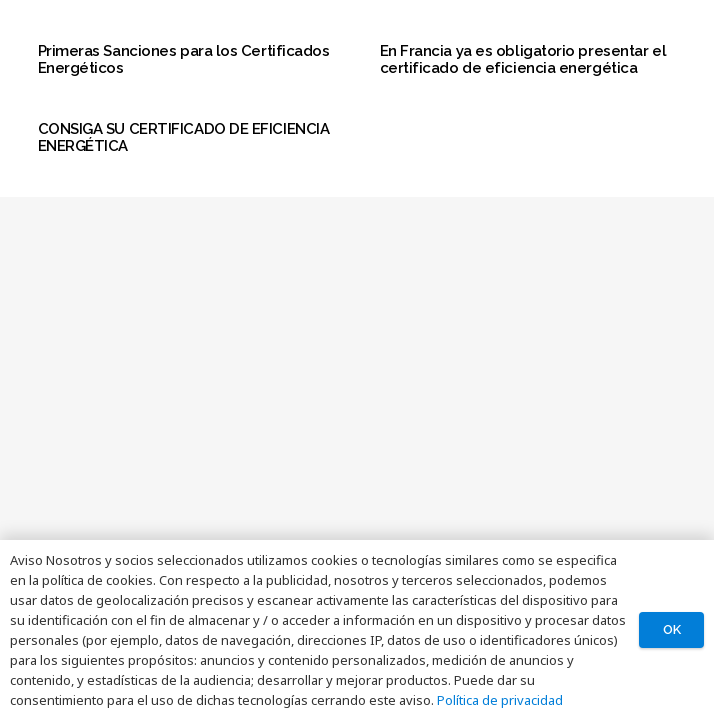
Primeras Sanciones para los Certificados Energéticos (184, 59)
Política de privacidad (500, 700)
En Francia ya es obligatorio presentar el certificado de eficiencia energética (523, 59)
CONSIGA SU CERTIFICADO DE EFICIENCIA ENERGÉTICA (184, 137)
